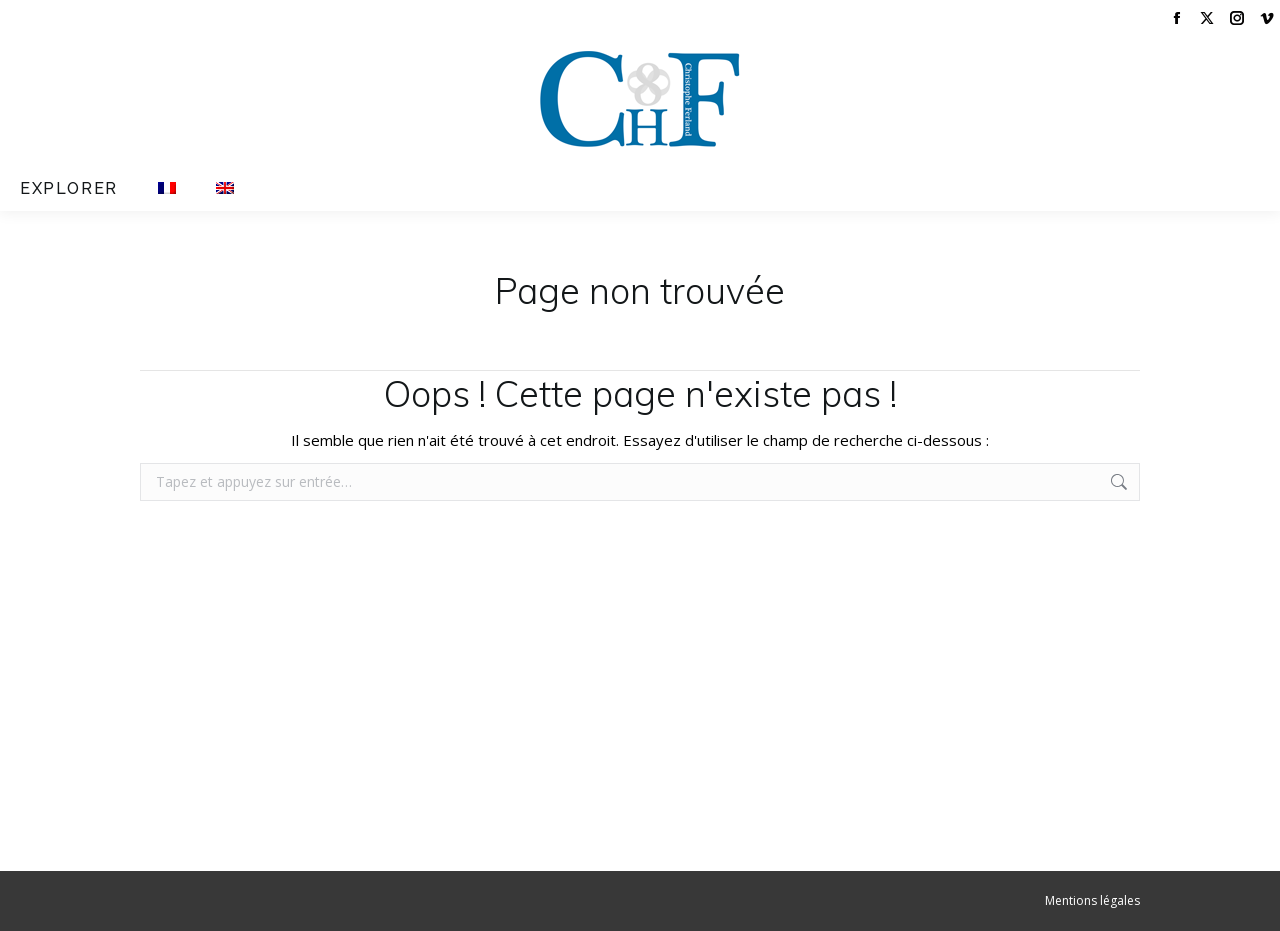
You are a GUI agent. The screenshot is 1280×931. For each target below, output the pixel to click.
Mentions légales (1092, 900)
